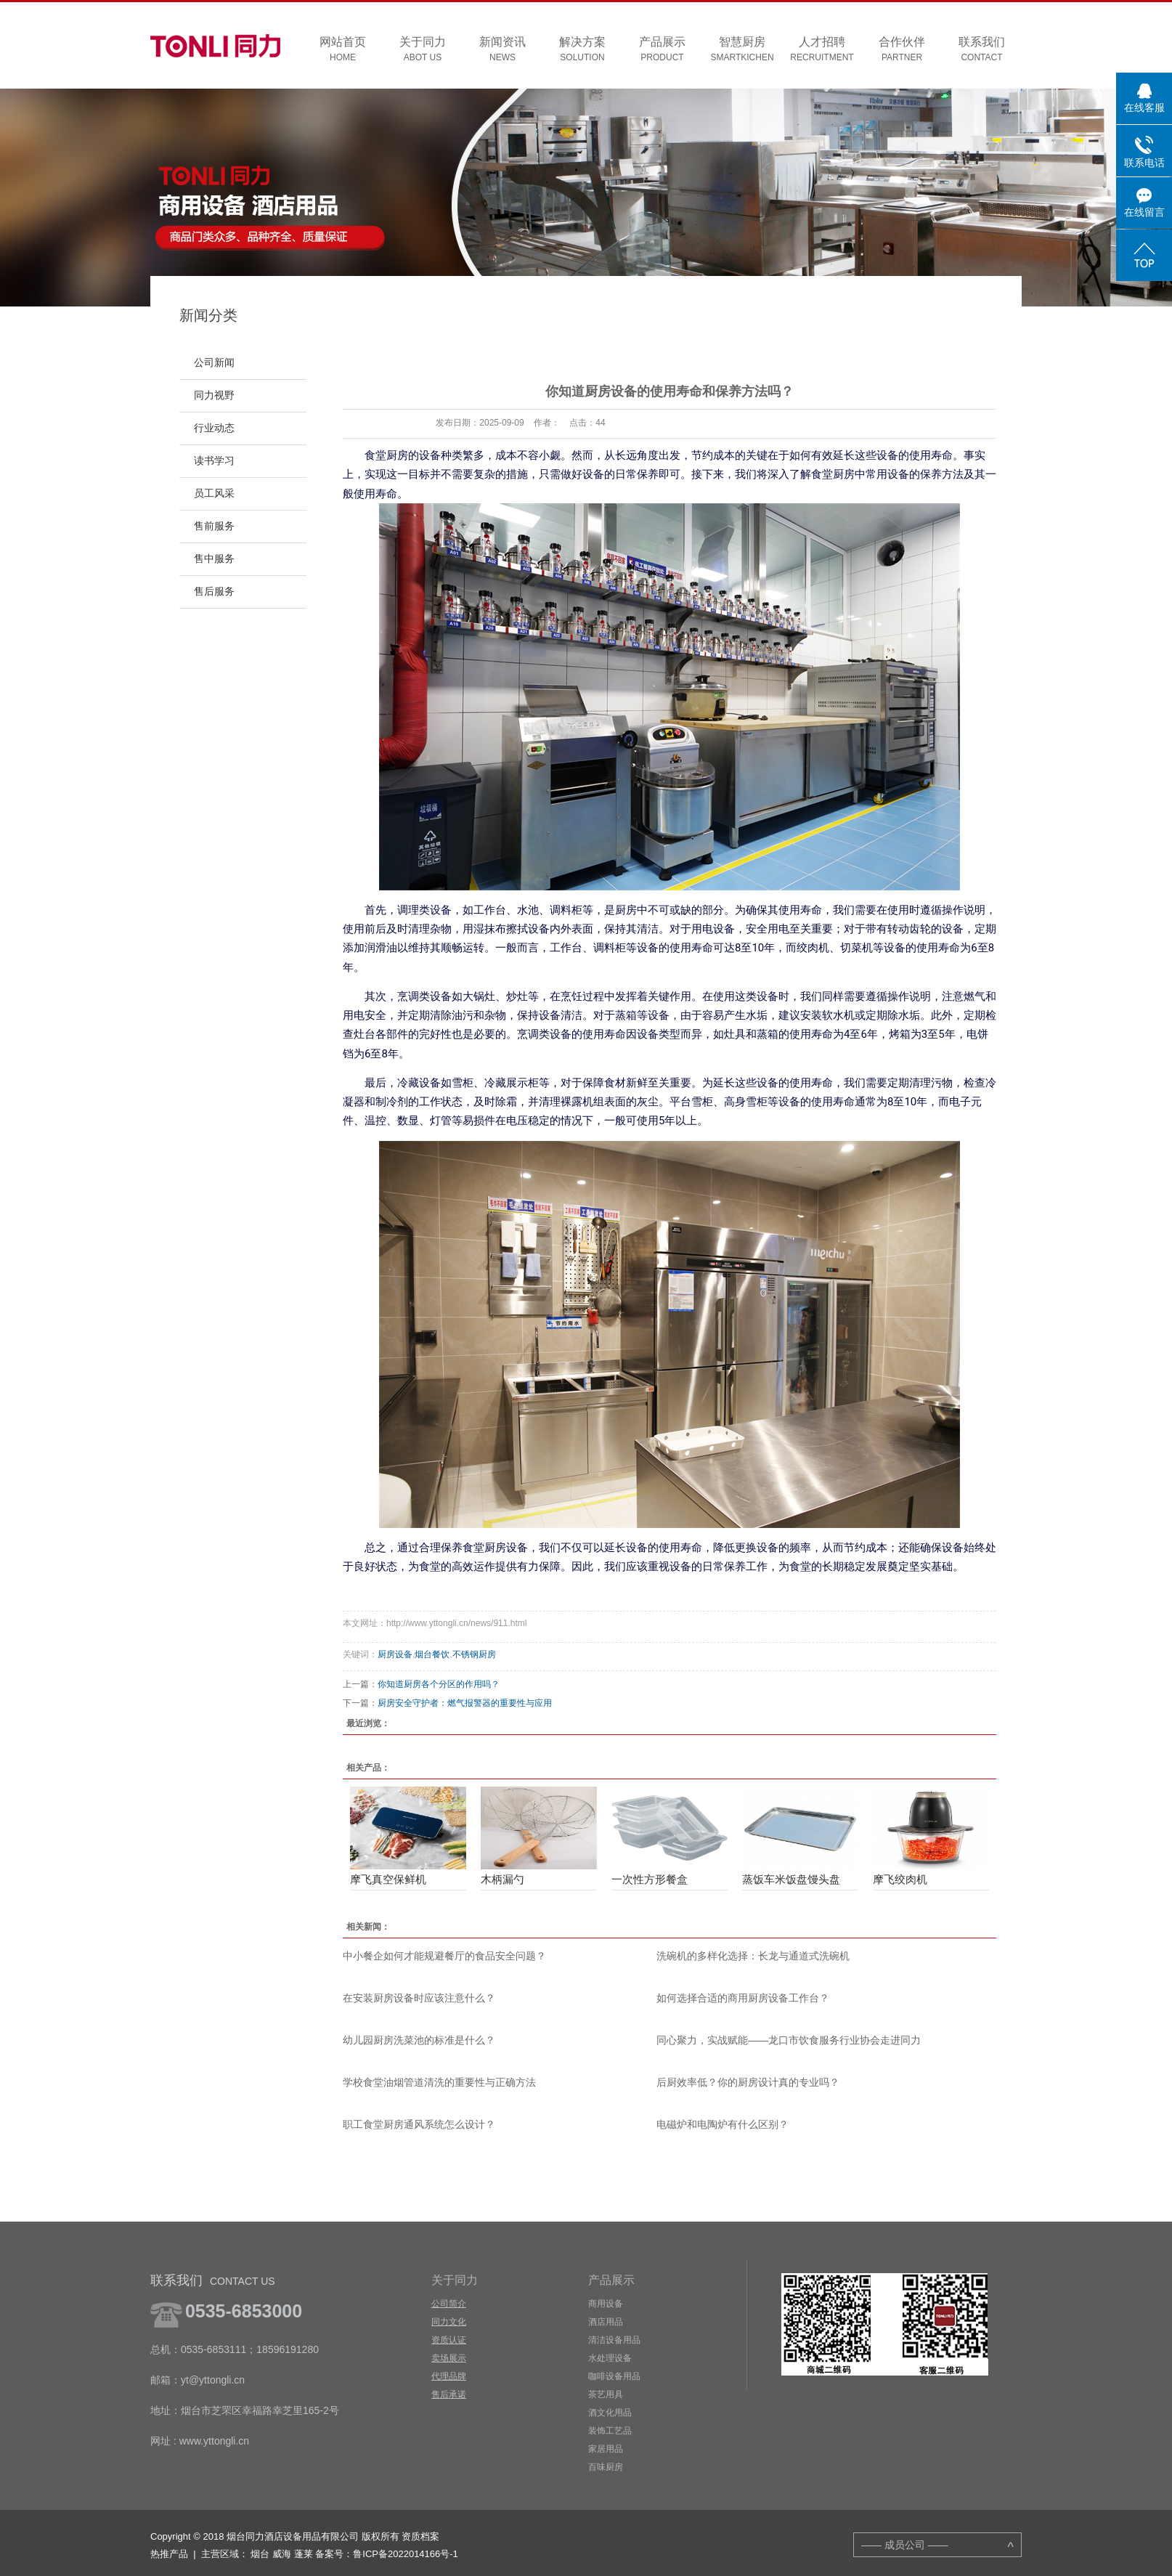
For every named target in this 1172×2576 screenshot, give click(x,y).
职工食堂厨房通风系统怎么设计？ (419, 2124)
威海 (281, 2553)
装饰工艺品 (610, 2431)
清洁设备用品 (614, 2340)
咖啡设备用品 (614, 2376)
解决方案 (582, 50)
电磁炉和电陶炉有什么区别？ (722, 2124)
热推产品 (169, 2553)
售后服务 (214, 591)
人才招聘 (822, 50)
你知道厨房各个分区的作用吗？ (439, 1684)
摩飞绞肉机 (900, 1879)
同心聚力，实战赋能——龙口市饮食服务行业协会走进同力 (788, 2040)
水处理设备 (610, 2358)
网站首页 (343, 50)
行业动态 (214, 428)
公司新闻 (214, 362)
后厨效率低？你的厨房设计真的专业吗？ (747, 2082)
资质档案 (420, 2536)
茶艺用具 (605, 2394)
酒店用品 (605, 2322)
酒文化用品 (610, 2413)
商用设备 (605, 2304)
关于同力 (423, 50)
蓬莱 (303, 2553)
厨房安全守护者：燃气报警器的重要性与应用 (465, 1703)
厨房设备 (395, 1654)
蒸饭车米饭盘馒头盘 (791, 1879)
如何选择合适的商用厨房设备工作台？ (742, 1998)
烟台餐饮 (432, 1654)
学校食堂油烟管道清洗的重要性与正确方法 (439, 2082)
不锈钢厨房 (474, 1654)
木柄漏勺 (502, 1879)
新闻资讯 (502, 50)
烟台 (260, 2553)
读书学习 (214, 460)
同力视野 (214, 395)
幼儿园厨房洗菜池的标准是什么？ (419, 2040)
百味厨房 (605, 2467)
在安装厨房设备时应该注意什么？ (419, 1998)
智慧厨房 (742, 50)
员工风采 (214, 493)
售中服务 (214, 558)
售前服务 (214, 526)
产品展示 (662, 50)
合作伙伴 (902, 50)
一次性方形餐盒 (649, 1879)
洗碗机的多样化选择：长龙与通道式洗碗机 (753, 1956)
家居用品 (605, 2449)
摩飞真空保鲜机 (388, 1879)
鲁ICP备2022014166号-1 (405, 2553)
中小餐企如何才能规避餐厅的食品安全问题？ (444, 1956)
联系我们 (982, 50)
